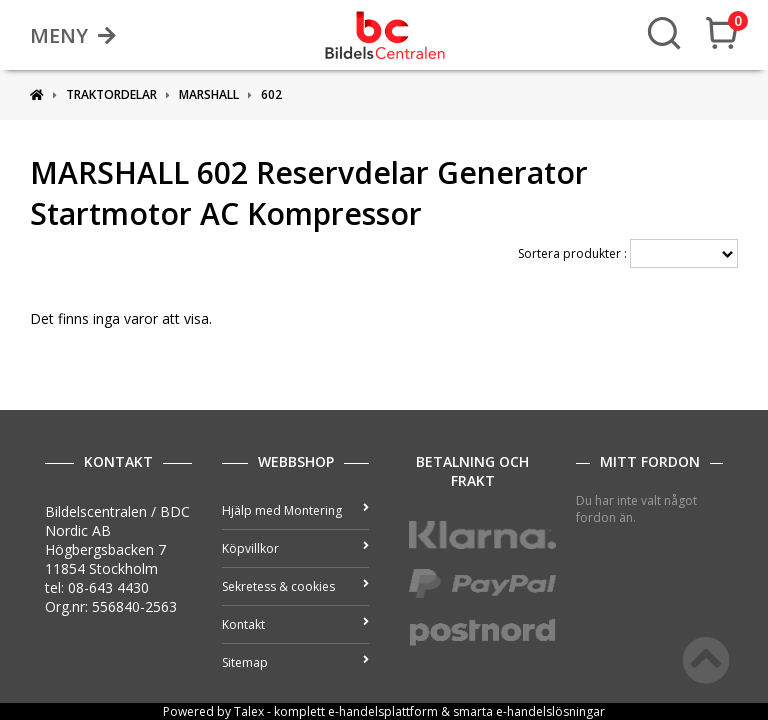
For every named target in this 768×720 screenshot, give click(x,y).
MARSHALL (209, 94)
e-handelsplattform (383, 711)
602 (271, 94)
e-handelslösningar (550, 711)
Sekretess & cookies (295, 586)
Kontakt (295, 624)
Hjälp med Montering (295, 510)
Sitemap (295, 662)
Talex (249, 711)
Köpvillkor (295, 548)
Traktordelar (111, 94)
